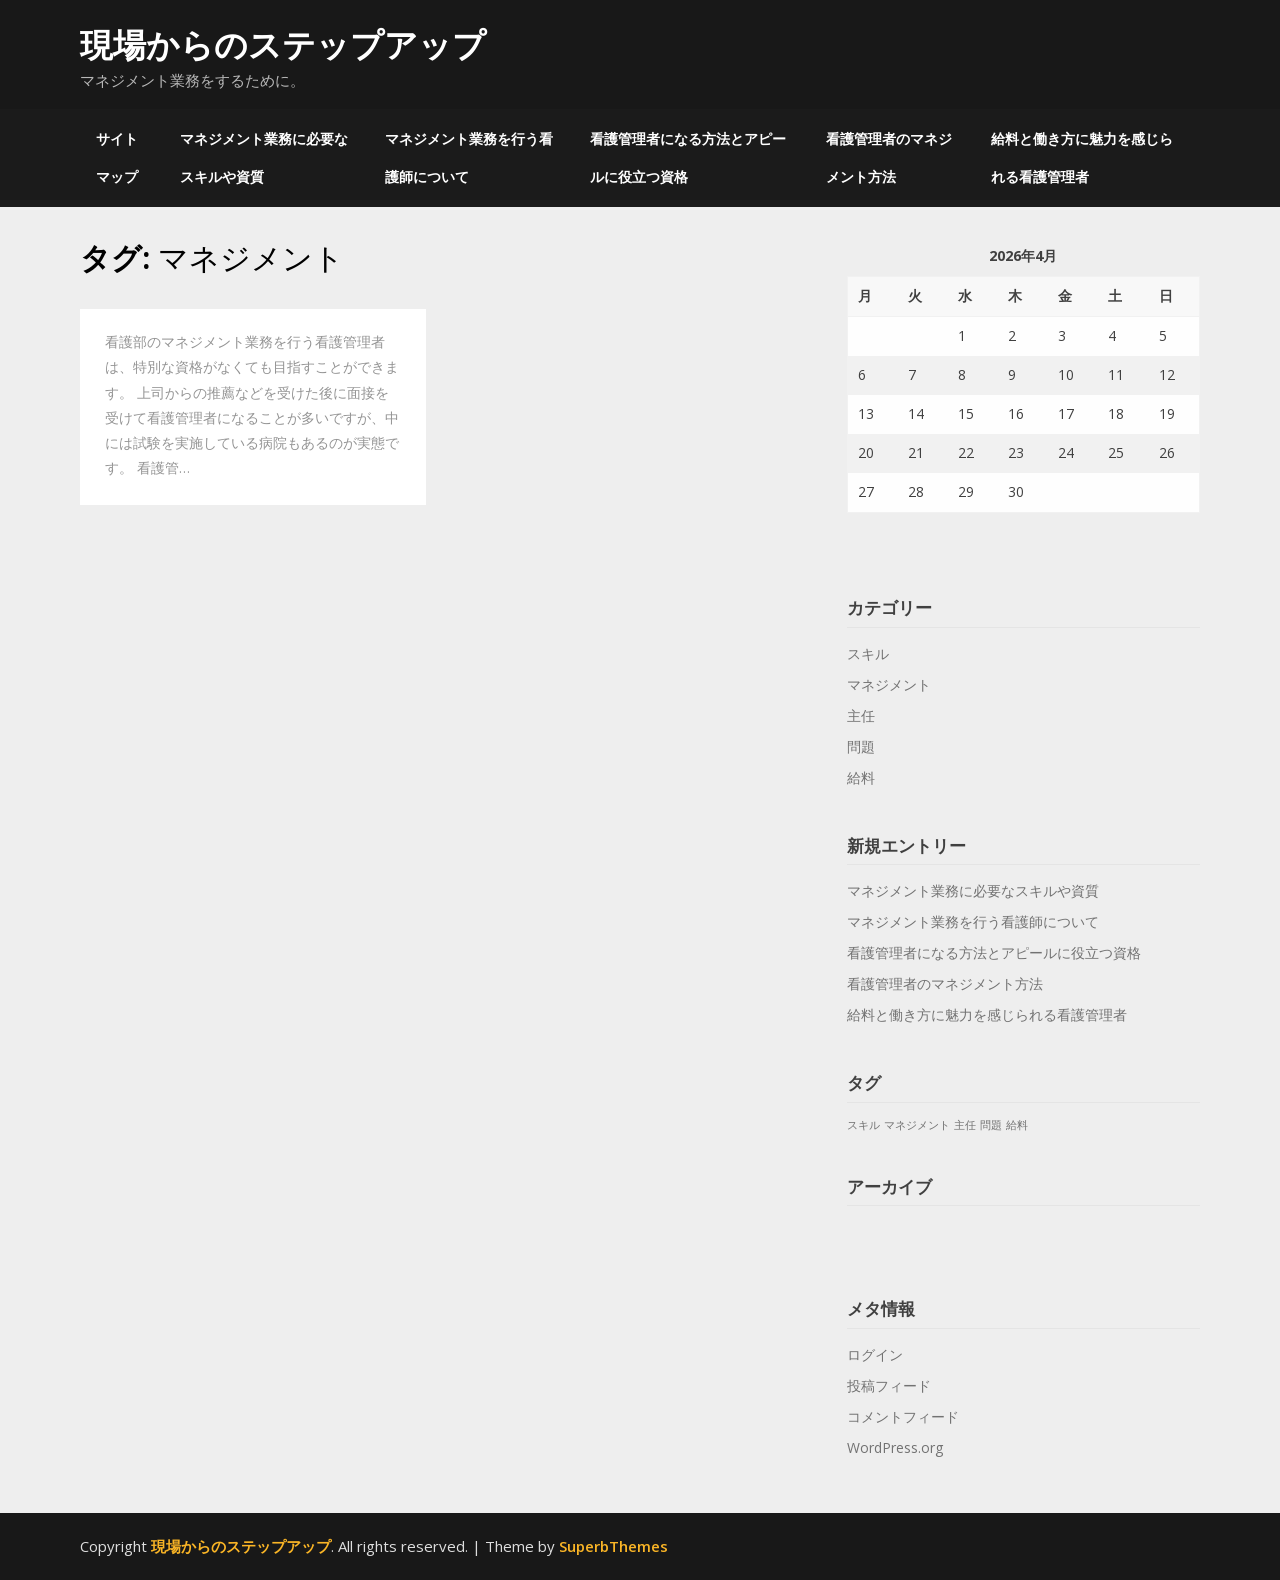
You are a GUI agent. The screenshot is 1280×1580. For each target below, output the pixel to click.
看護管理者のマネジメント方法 (889, 157)
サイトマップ (117, 157)
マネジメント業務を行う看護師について (469, 157)
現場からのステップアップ (283, 44)
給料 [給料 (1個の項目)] (1017, 1125)
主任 (861, 715)
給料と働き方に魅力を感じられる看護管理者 (1082, 157)
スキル (868, 653)
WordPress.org (895, 1447)
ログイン (875, 1354)
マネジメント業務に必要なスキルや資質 (264, 157)
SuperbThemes (613, 1546)
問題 (861, 746)
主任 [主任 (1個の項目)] (965, 1125)
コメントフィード (903, 1416)
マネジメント (889, 684)
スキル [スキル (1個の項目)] (863, 1125)
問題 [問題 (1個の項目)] (991, 1125)
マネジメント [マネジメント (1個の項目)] (917, 1125)
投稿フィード (889, 1385)
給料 (861, 777)
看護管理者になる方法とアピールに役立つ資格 (688, 157)
